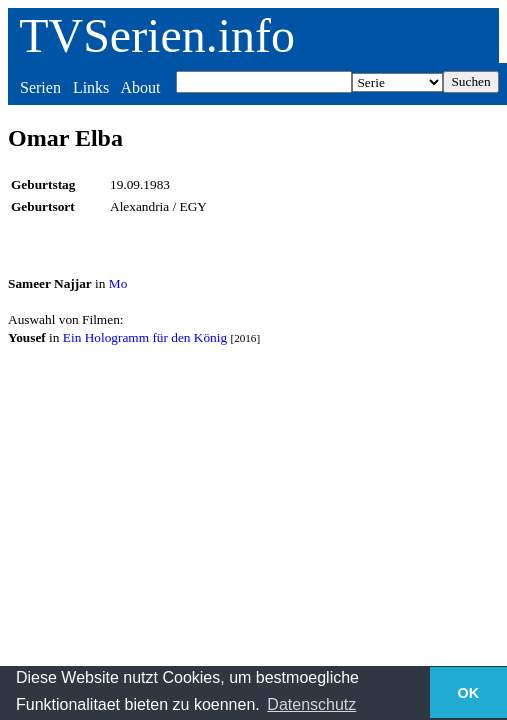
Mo (118, 283)
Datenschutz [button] (311, 704)
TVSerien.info (157, 35)
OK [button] (469, 693)
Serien (40, 87)
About (140, 87)
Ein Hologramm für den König (145, 337)
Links (91, 87)
